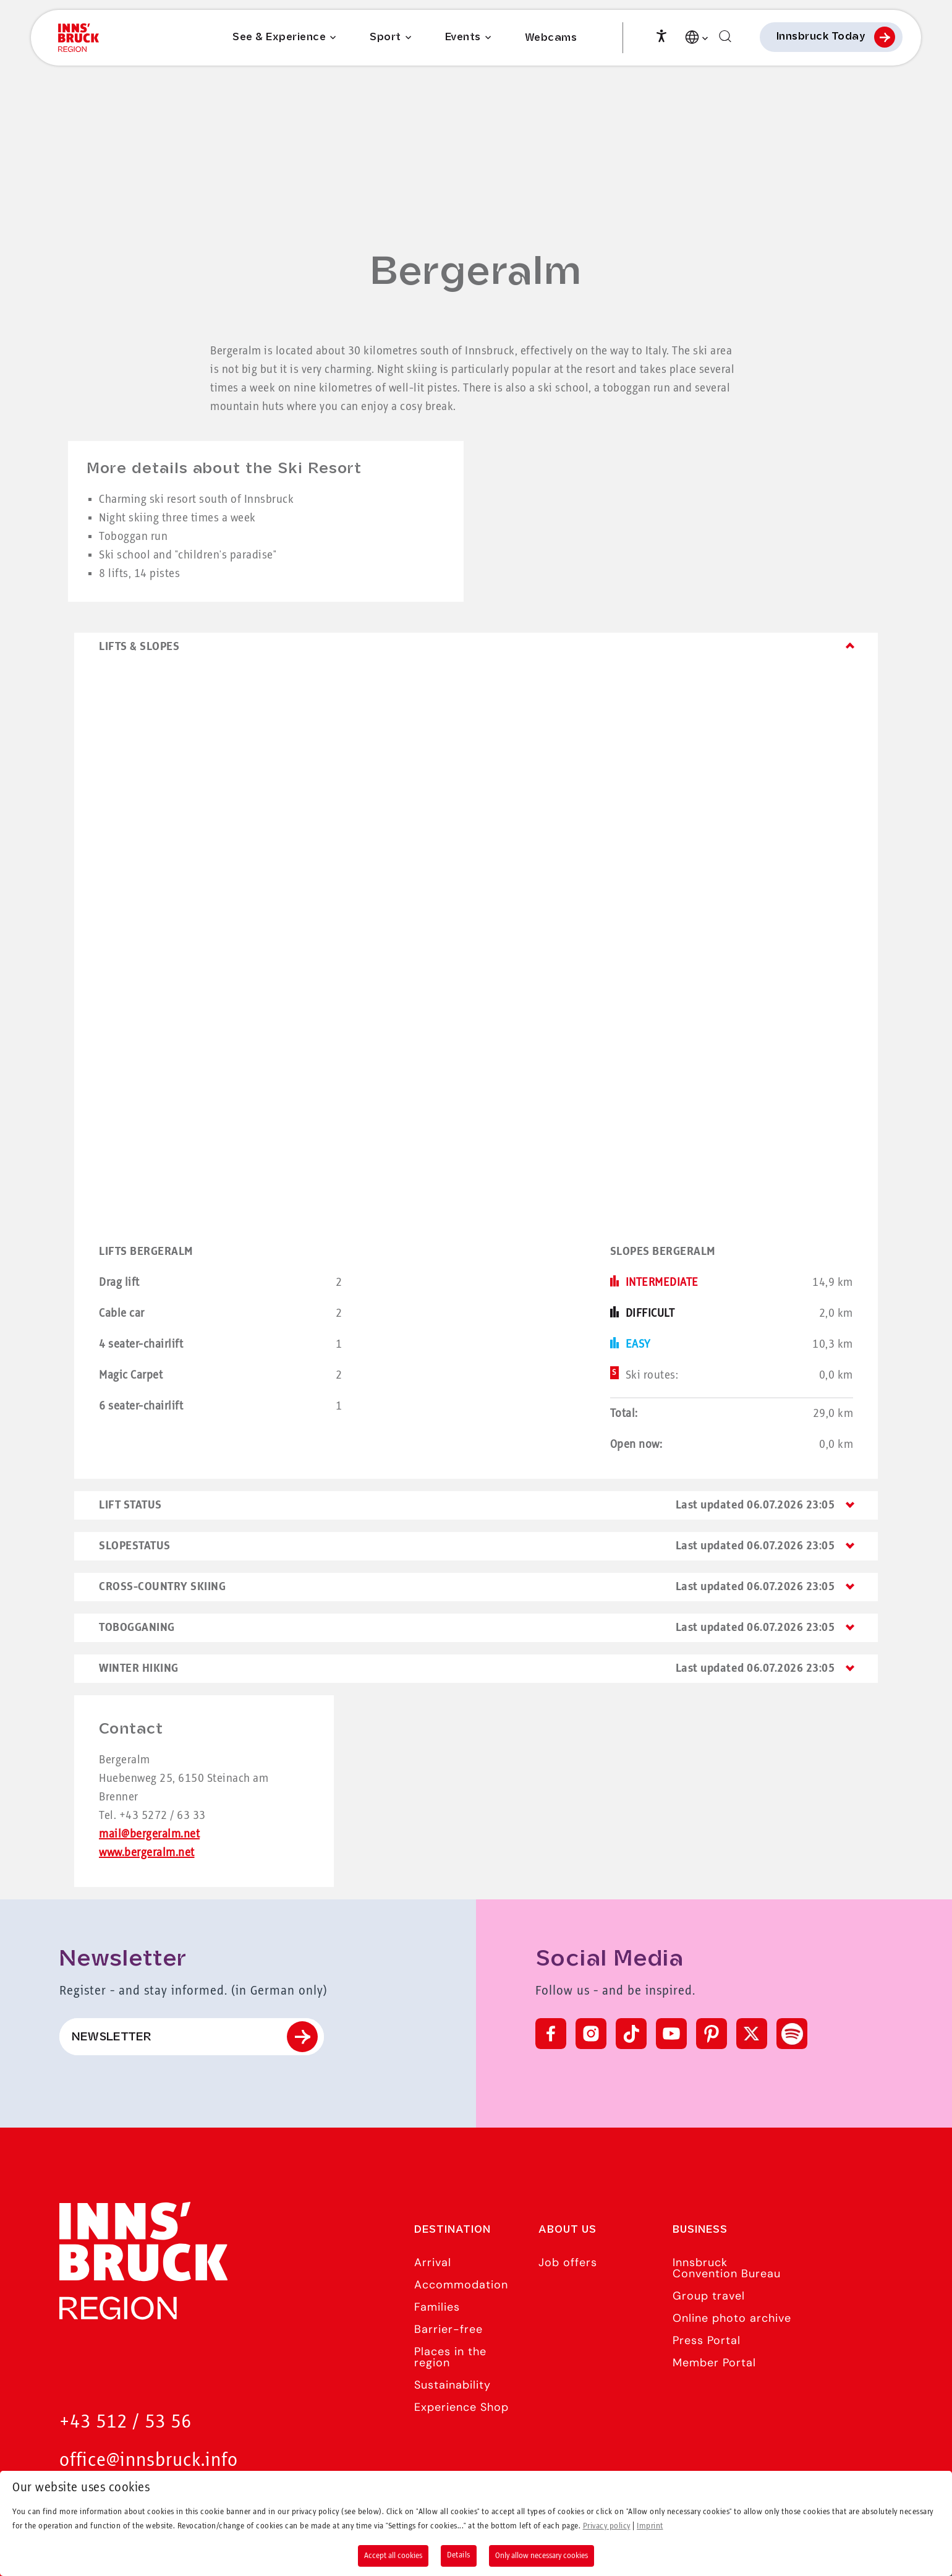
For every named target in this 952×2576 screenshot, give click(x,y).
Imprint (650, 2526)
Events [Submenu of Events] (463, 40)
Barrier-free (448, 2329)
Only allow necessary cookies (541, 2555)
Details (458, 2555)
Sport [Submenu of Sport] (385, 40)
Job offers (567, 2262)
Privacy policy (607, 2526)
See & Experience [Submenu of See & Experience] (279, 40)
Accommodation (461, 2284)
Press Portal (707, 2340)
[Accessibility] (661, 37)
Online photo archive (732, 2318)
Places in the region (450, 2357)
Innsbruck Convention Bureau (727, 2268)
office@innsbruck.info (148, 2460)
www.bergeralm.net (147, 1853)
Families (437, 2307)
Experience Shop (461, 2407)
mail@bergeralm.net (149, 1834)
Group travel (709, 2295)
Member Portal (714, 2362)
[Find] (725, 39)
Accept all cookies (393, 2555)
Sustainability (452, 2384)
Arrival (432, 2262)
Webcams (551, 40)
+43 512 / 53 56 (125, 2422)
